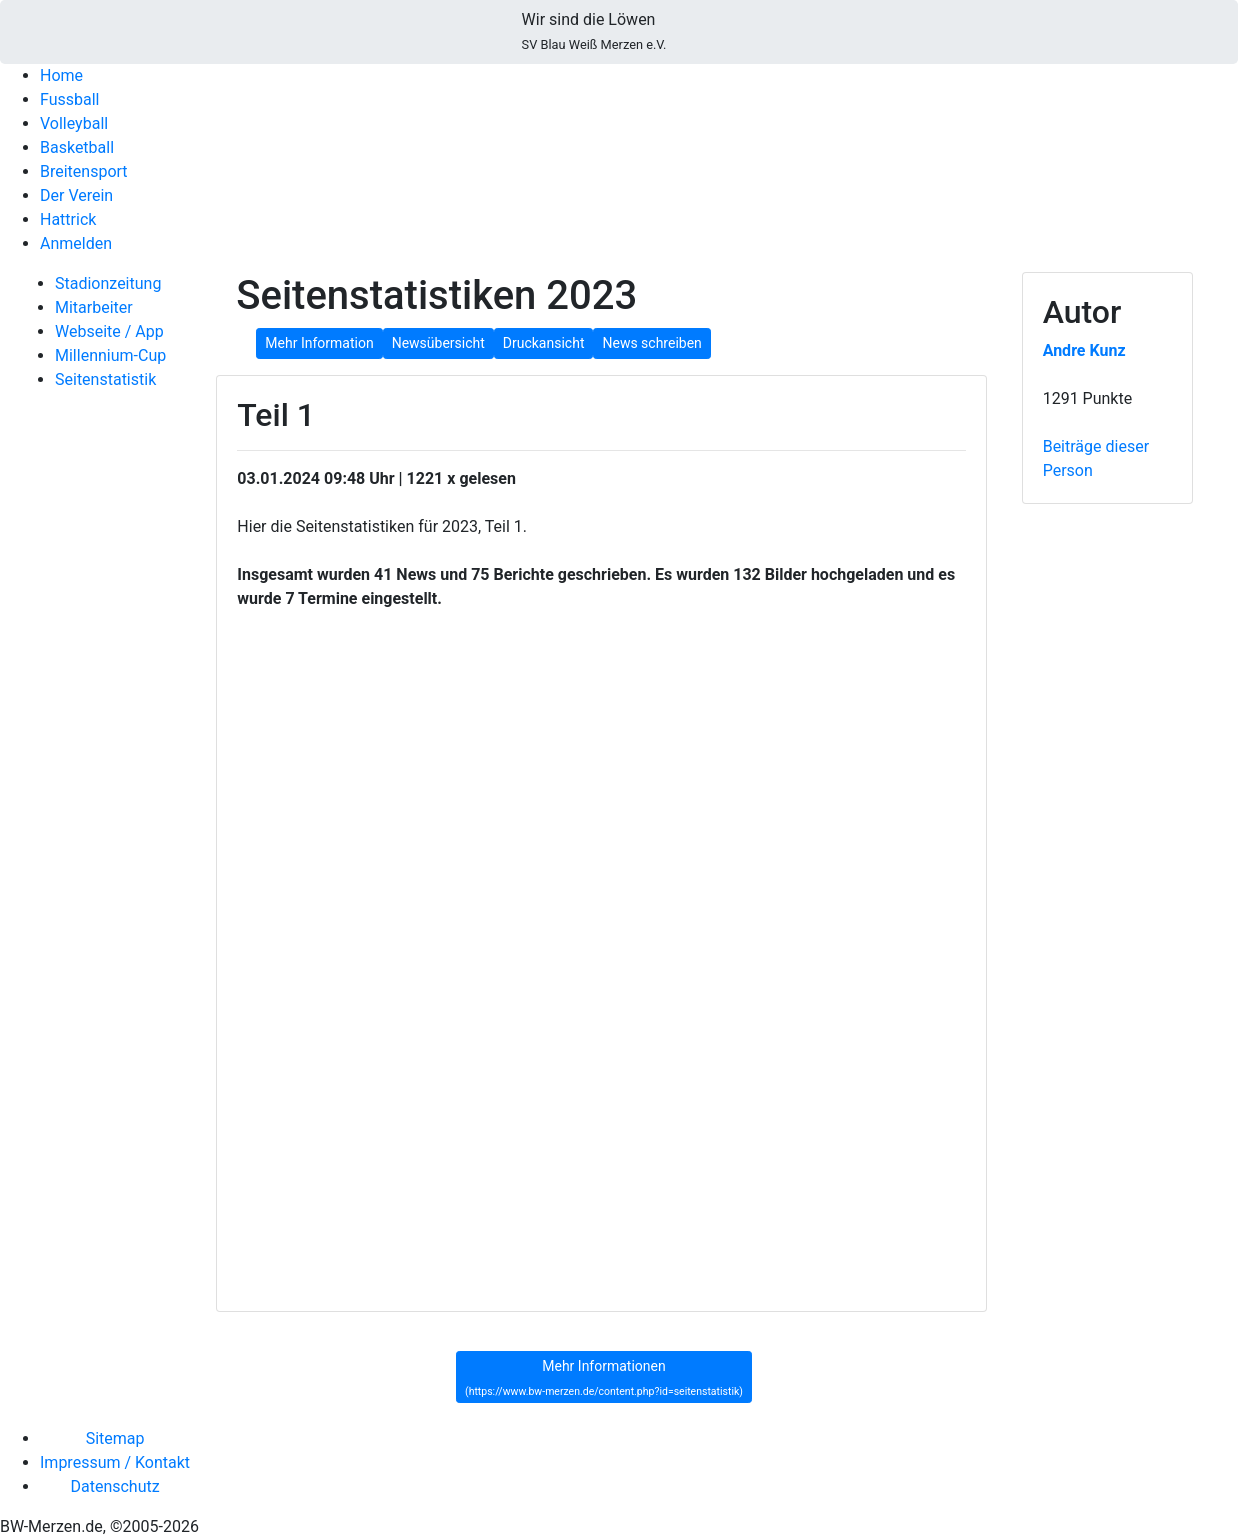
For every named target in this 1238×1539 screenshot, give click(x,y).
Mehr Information (319, 343)
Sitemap (115, 1438)
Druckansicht (544, 343)
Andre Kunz (1084, 350)
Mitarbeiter (94, 307)
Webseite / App (109, 331)
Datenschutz (114, 1486)
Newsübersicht (438, 343)
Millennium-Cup (110, 355)
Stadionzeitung (108, 283)
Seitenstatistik (105, 379)
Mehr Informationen (604, 1378)
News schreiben (651, 343)
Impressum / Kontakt (115, 1462)
